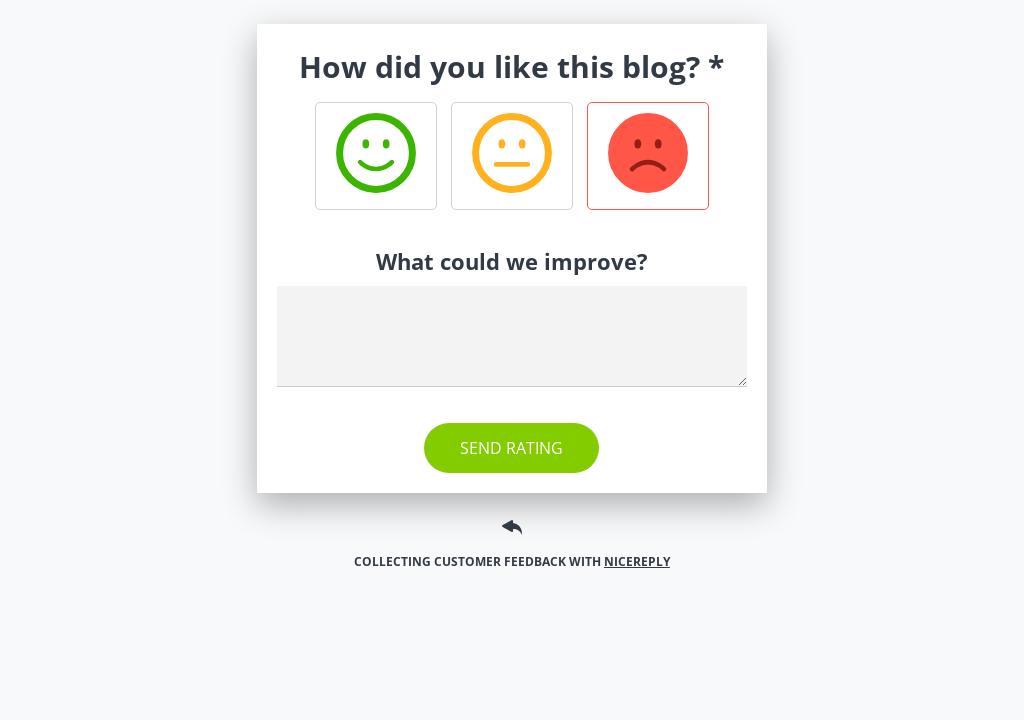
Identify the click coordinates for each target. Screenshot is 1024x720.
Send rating (511, 448)
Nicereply (637, 561)
